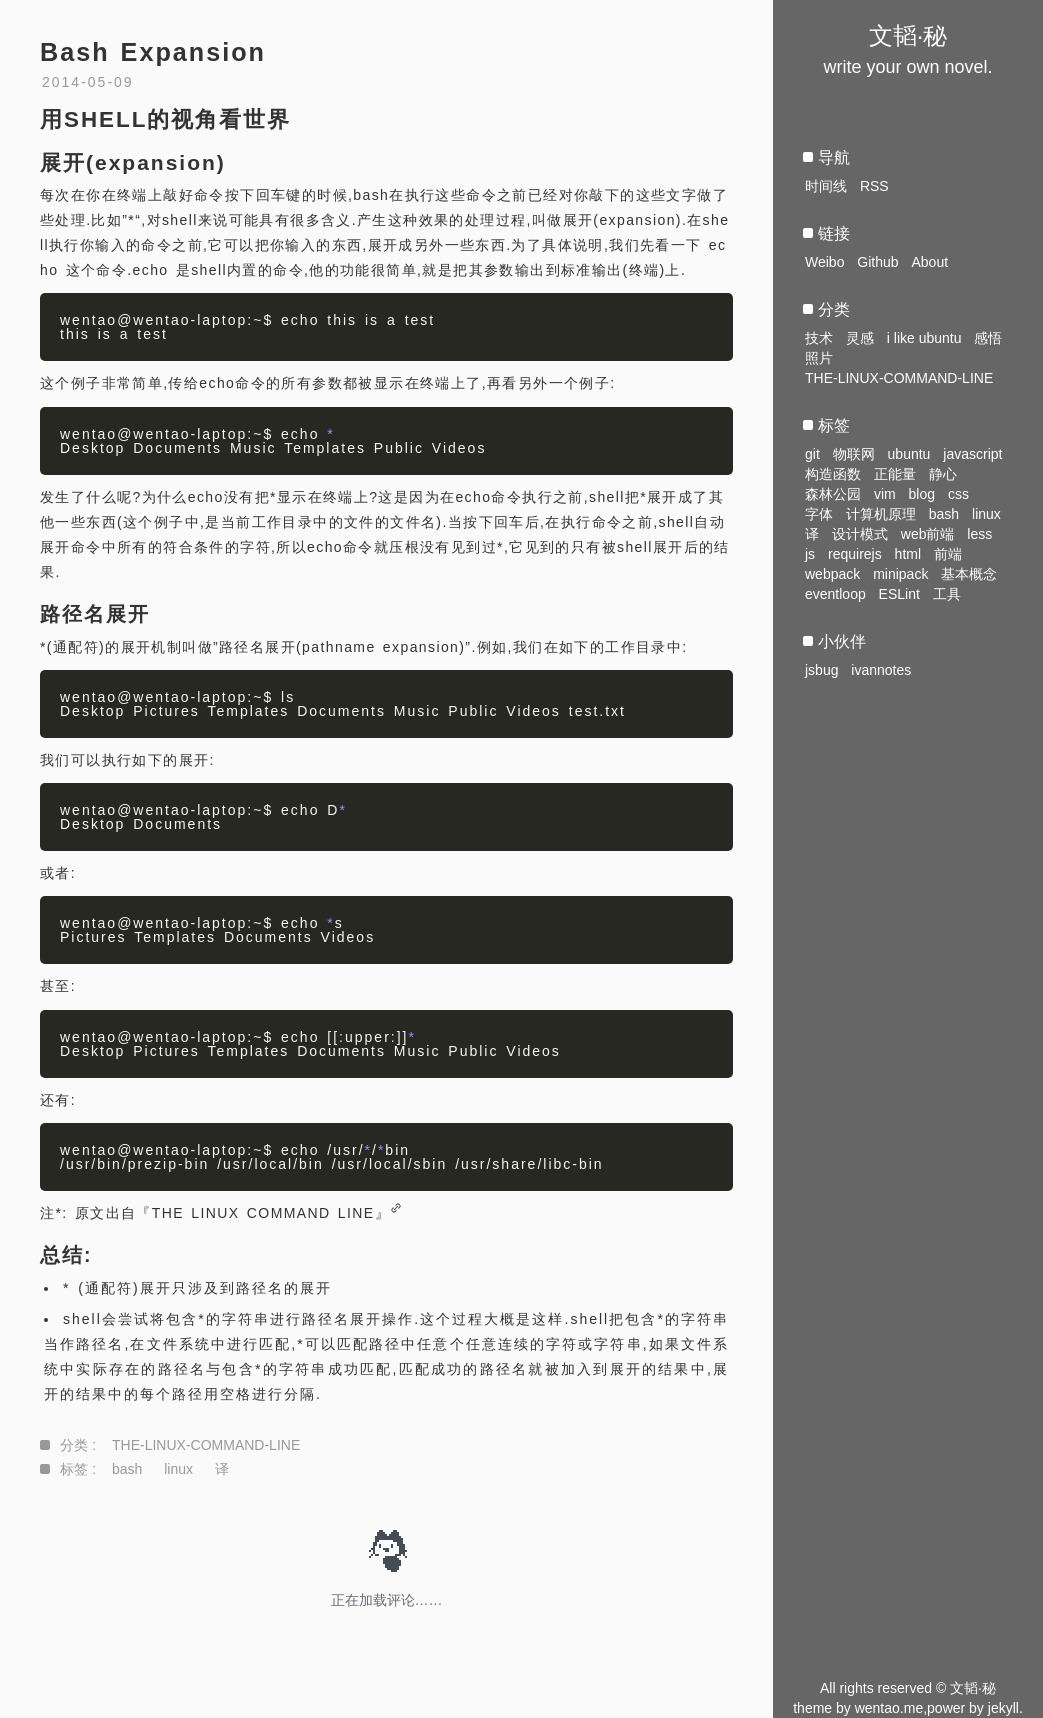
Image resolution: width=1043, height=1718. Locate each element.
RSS (874, 186)
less (979, 534)
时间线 (826, 186)
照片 (819, 358)
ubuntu (909, 454)
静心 (943, 474)
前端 (948, 554)
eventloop (835, 594)
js (810, 554)
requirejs (855, 554)
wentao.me (889, 1708)
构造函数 (833, 474)
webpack (832, 574)
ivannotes (881, 670)
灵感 (860, 338)
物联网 (854, 454)
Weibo (824, 262)
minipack (900, 574)
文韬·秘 (908, 35)
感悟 (988, 338)
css (958, 494)
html (908, 554)
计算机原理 (881, 514)
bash (127, 1469)
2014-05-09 (88, 82)
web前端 (928, 534)
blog (922, 494)
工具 (947, 594)
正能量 (895, 474)
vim (885, 494)
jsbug (821, 670)
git (812, 454)
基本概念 (969, 574)
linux (178, 1469)
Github (877, 262)
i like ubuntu (924, 338)
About (929, 262)
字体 (819, 514)
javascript (972, 454)
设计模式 (860, 534)
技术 (819, 338)
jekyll (1003, 1708)
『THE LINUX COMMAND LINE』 (263, 1213)
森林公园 (833, 494)
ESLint (899, 594)
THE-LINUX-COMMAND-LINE (206, 1445)
